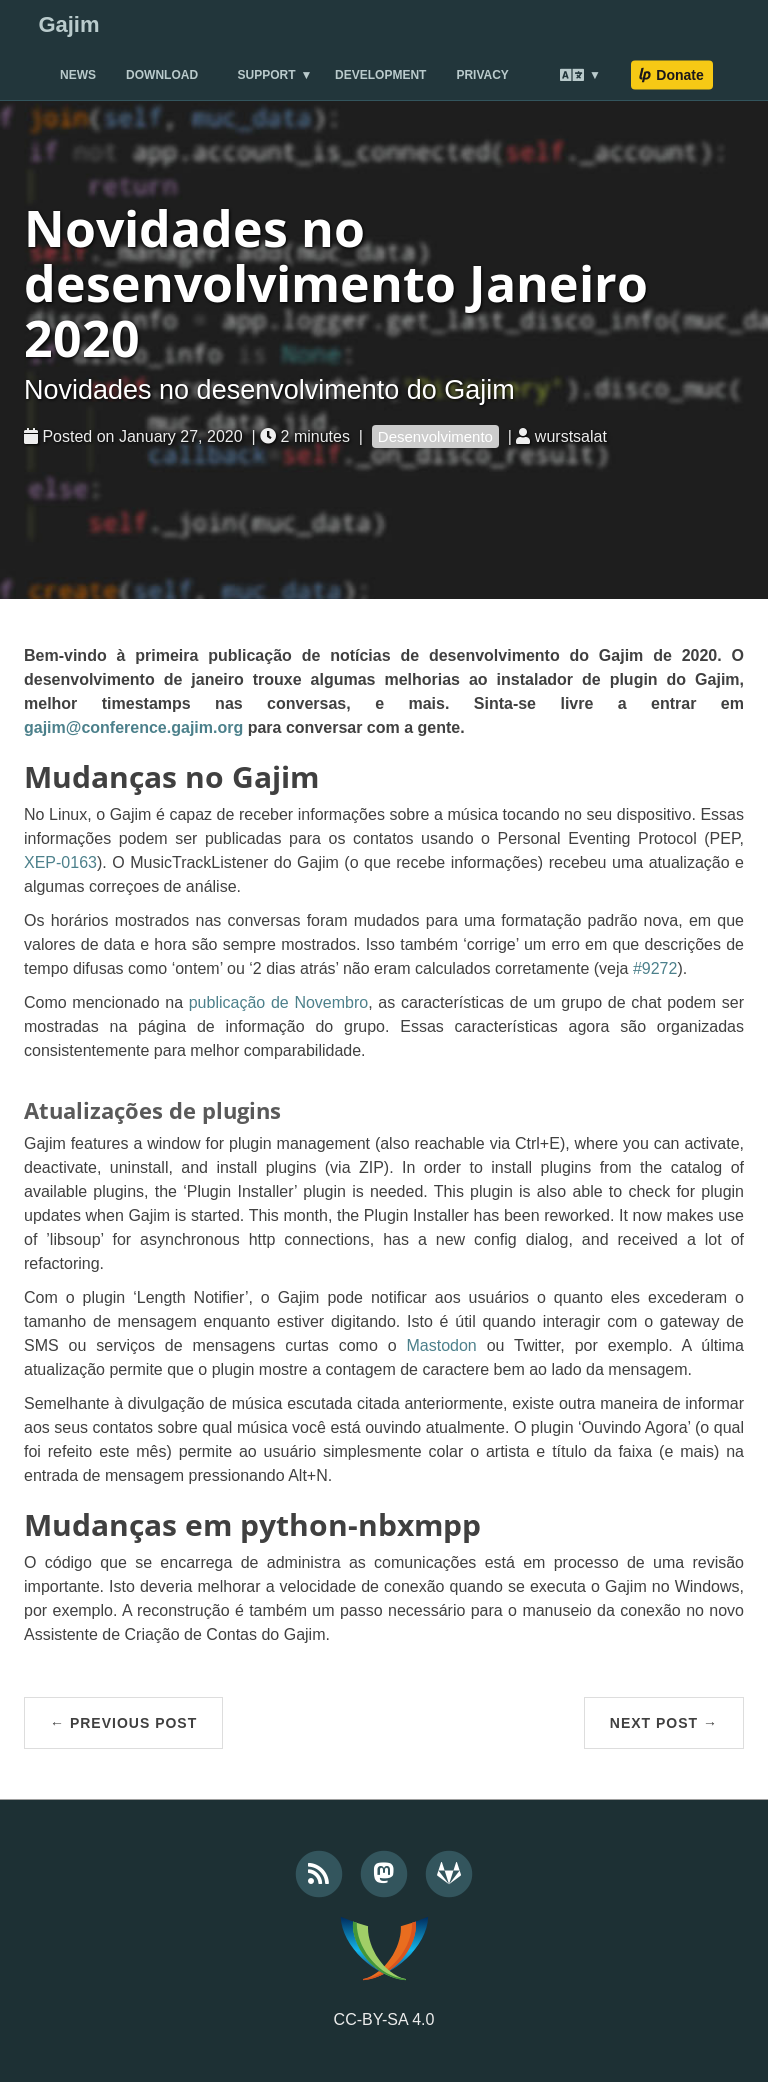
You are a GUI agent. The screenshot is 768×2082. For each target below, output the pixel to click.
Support (267, 75)
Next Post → (664, 1723)
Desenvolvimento (435, 436)
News (78, 75)
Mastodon (441, 1345)
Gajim (68, 24)
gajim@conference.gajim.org (133, 727)
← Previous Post (123, 1723)
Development (380, 75)
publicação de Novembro (278, 1002)
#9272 (655, 968)
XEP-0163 (60, 862)
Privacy (482, 75)
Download (162, 75)
